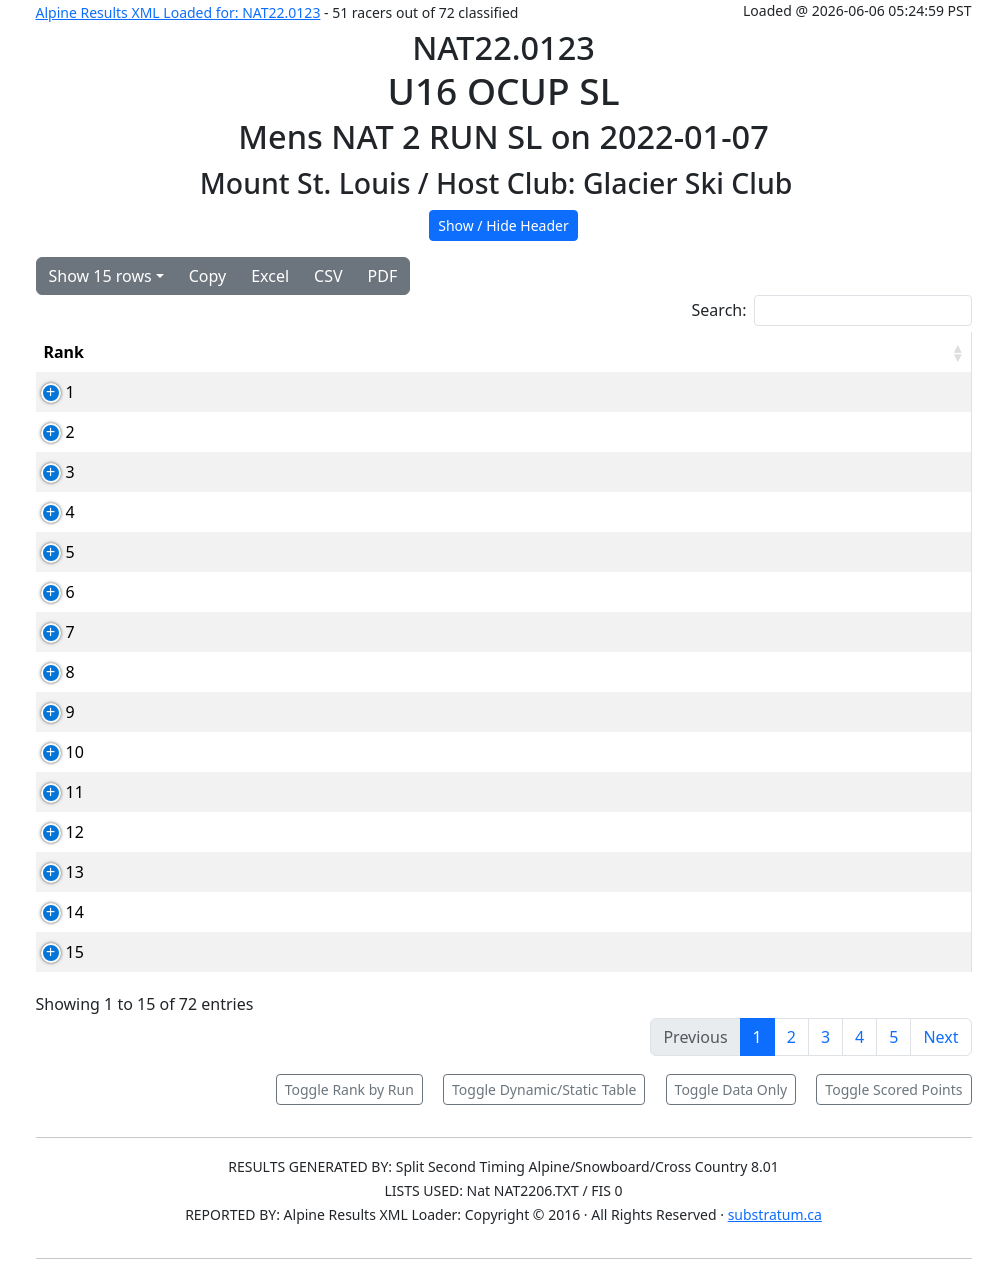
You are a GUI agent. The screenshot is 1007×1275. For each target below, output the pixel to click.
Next (940, 1037)
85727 (209, 552)
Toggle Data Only (731, 1089)
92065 (209, 792)
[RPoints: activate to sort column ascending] (922, 352)
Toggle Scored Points (893, 1089)
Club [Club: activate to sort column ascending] (515, 352)
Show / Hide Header (503, 225)
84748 (209, 872)
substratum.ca (775, 1214)
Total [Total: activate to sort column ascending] (821, 352)
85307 (209, 432)
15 (53, 952)
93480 (209, 712)
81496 (209, 592)
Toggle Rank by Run (349, 1089)
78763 (209, 512)
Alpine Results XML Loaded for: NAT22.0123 (178, 12)
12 (53, 832)
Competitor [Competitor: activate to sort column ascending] (307, 352)
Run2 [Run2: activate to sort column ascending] (743, 352)
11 (53, 792)
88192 (209, 672)
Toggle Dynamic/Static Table (544, 1089)
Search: (832, 310)
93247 (209, 912)
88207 (209, 952)
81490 (209, 392)
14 (53, 912)
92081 (209, 752)
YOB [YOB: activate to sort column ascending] (588, 352)
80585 (209, 832)
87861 (209, 472)
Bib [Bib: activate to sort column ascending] (135, 352)
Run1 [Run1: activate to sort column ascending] (664, 352)
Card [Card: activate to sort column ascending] (204, 352)
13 (53, 872)
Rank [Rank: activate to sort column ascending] (64, 352)
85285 (209, 632)
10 (53, 752)
